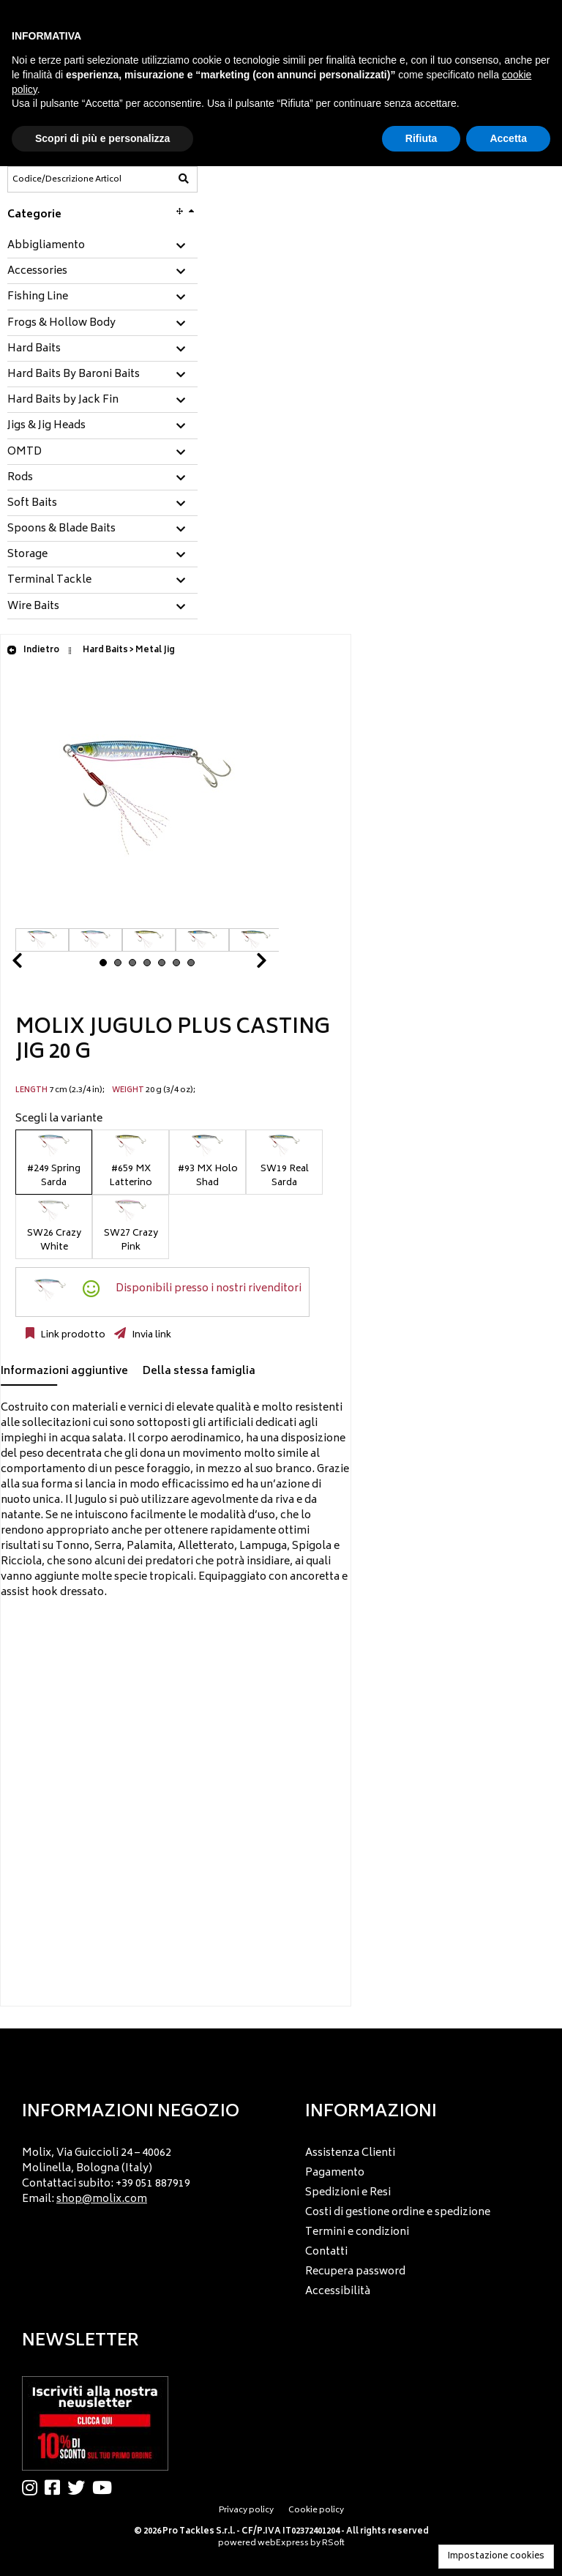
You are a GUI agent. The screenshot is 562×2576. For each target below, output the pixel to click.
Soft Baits (32, 503)
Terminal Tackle (49, 580)
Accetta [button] (508, 138)
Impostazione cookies (496, 2556)
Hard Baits (34, 349)
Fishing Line (37, 297)
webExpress (283, 2543)
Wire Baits (33, 606)
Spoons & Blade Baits (61, 529)
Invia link (150, 1335)
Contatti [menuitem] (326, 2252)
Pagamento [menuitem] (334, 2173)
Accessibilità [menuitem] (337, 2291)
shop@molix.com (101, 2199)
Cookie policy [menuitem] (316, 2510)
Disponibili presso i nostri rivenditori (208, 1289)
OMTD (24, 452)
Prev (34, 964)
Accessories (37, 271)
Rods (20, 478)
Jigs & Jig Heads (46, 426)
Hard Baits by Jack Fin (63, 400)
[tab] (102, 246)
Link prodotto (71, 1335)
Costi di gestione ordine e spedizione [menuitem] (397, 2212)
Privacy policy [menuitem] (246, 2510)
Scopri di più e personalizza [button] (102, 138)
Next (243, 964)
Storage (27, 554)
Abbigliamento (46, 246)
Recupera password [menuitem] (355, 2272)
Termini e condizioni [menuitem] (357, 2232)
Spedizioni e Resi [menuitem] (348, 2193)
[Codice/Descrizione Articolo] (66, 179)
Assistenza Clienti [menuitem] (350, 2153)
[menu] (140, 2172)
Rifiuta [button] (421, 138)
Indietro (33, 650)
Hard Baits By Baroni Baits (73, 374)
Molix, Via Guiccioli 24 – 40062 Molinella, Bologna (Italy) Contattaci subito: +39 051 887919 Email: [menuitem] (106, 2176)
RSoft (333, 2543)
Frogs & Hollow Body (61, 323)
